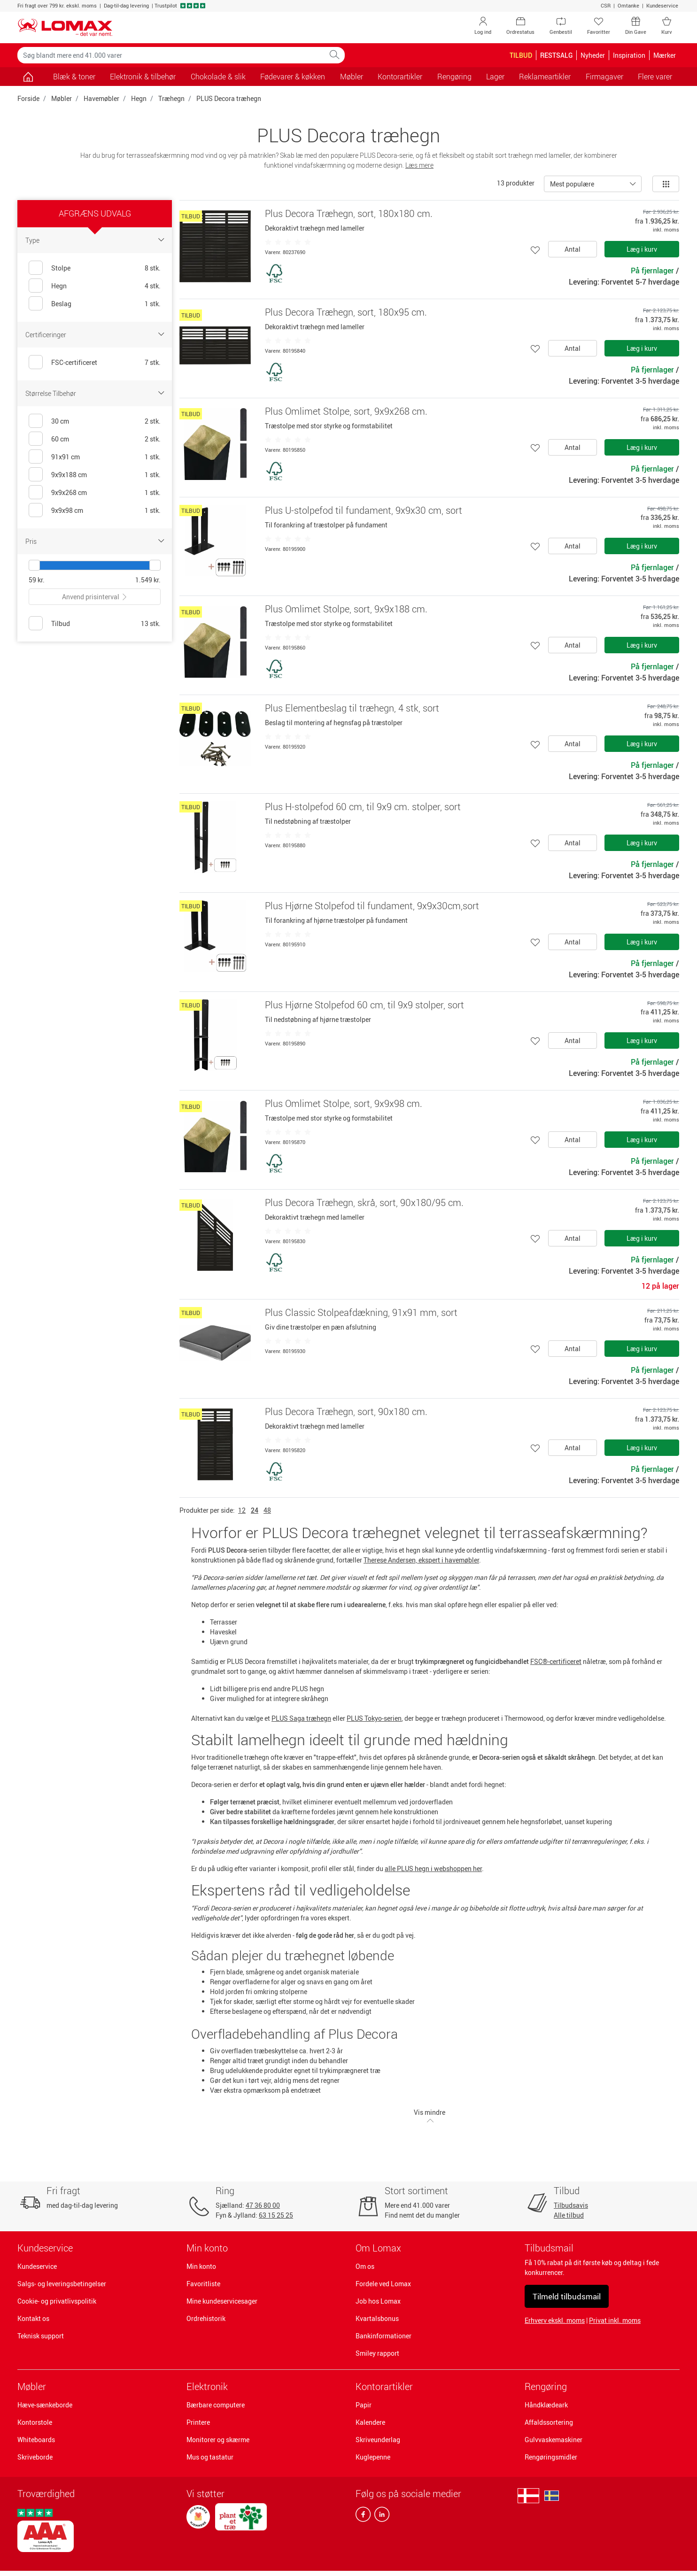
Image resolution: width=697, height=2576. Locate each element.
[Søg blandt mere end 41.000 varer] (171, 55)
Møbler (61, 98)
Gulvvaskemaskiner (553, 2439)
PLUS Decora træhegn (228, 98)
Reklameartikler (545, 76)
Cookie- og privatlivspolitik (56, 2301)
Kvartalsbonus (377, 2318)
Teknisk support (40, 2335)
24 (254, 1510)
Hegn (139, 98)
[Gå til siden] (28, 76)
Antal (573, 249)
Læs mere (419, 165)
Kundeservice (662, 5)
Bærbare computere (215, 2404)
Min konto (201, 2266)
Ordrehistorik (205, 2318)
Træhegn (171, 98)
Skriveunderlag (378, 2439)
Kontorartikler (384, 2386)
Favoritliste (203, 2283)
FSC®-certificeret (555, 1661)
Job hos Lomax (378, 2301)
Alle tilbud (569, 2215)
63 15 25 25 (276, 2215)
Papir (364, 2404)
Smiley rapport (377, 2353)
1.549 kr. (148, 579)
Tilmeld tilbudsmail (567, 2296)
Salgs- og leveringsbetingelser (61, 2283)
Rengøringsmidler (551, 2456)
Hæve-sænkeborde (44, 2404)
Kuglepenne (373, 2456)
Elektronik (207, 2386)
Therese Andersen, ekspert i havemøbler (421, 1559)
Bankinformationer (383, 2335)
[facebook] (363, 2516)
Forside (28, 98)
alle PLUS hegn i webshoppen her (433, 1868)
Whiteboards (36, 2439)
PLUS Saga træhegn (301, 1718)
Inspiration (629, 55)
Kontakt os (33, 2318)
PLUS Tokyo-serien (374, 1718)
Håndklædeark (546, 2404)
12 (242, 1510)
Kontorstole (34, 2422)
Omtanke (628, 5)
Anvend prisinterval (95, 596)
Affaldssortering (549, 2422)
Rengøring (546, 2386)
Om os (365, 2266)
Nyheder (593, 55)
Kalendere (370, 2422)
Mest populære (572, 183)
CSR (606, 5)
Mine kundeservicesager (221, 2301)
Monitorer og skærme (217, 2439)
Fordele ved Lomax (383, 2283)
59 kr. (37, 579)
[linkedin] (380, 2516)
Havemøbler (101, 98)
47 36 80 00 (263, 2205)
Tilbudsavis (571, 2205)
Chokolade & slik (218, 76)
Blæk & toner (74, 76)
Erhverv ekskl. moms (555, 2320)
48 (267, 1510)
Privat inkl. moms (615, 2320)
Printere (198, 2422)
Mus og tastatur (209, 2456)
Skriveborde (35, 2456)
